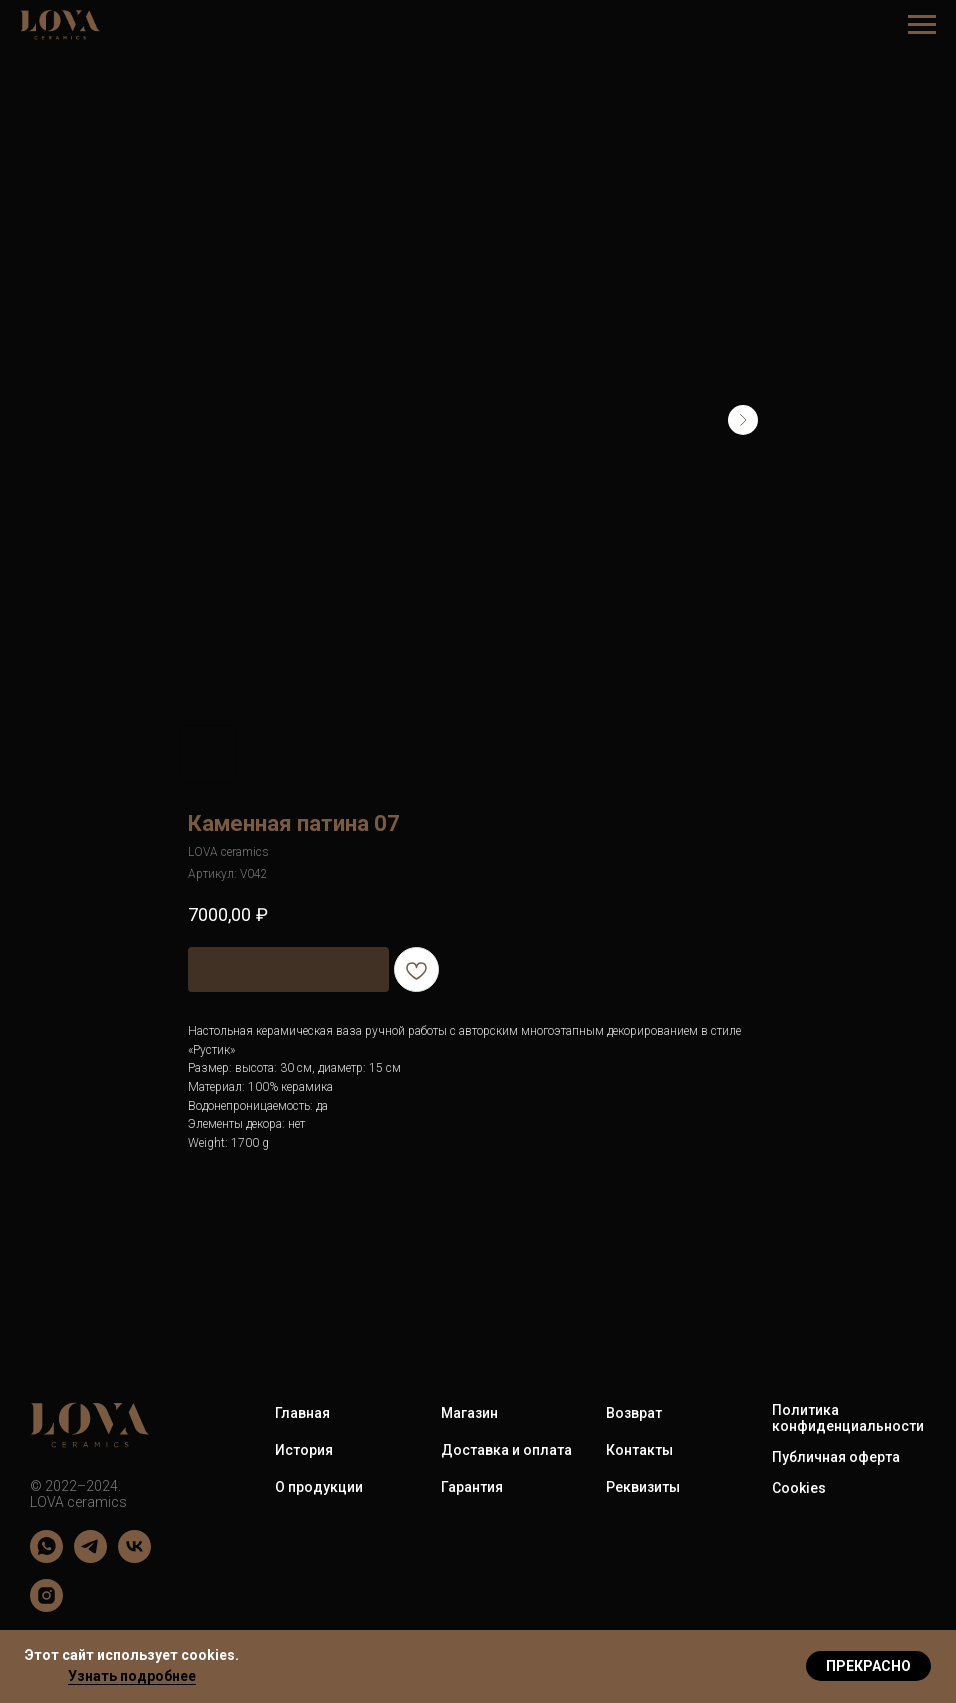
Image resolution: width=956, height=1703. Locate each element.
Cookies (799, 1488)
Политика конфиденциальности (848, 1418)
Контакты (639, 1450)
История (304, 1450)
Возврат (634, 1413)
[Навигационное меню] (922, 25)
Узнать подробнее (132, 1676)
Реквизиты (643, 1487)
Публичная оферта (836, 1457)
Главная (302, 1413)
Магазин (469, 1413)
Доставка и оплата (506, 1450)
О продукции (319, 1487)
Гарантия (472, 1487)
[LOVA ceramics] (46, 1557)
